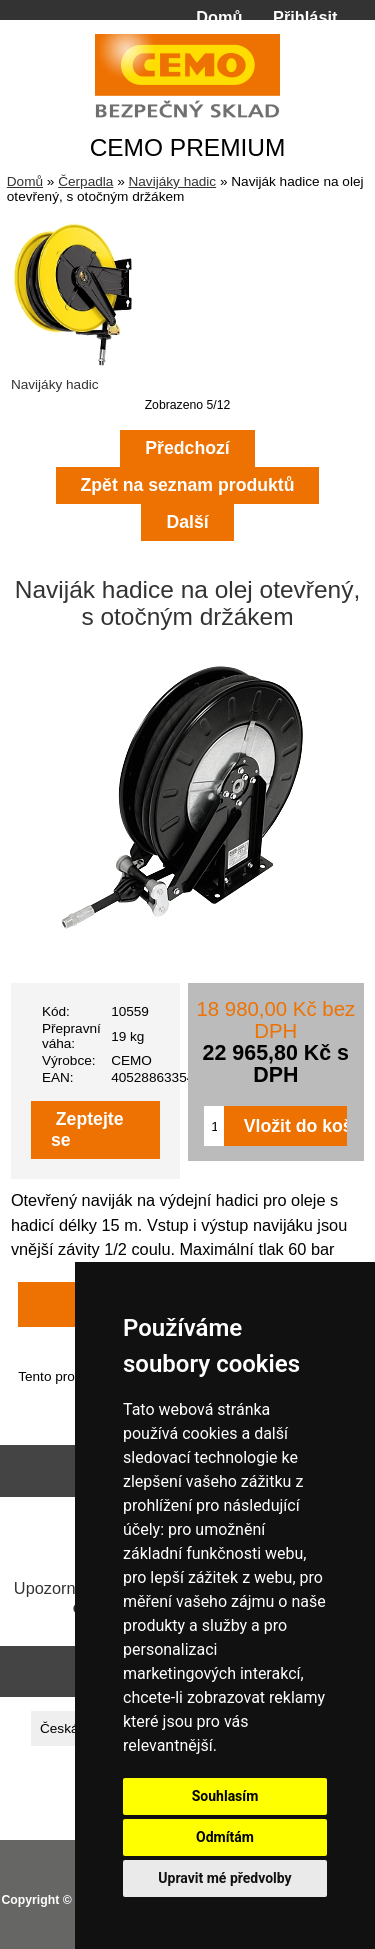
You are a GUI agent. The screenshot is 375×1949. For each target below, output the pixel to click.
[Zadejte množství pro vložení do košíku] (213, 1126)
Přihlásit (305, 17)
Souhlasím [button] (225, 1796)
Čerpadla (85, 181)
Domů (219, 17)
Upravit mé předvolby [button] (224, 1878)
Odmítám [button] (225, 1837)
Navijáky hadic (172, 181)
